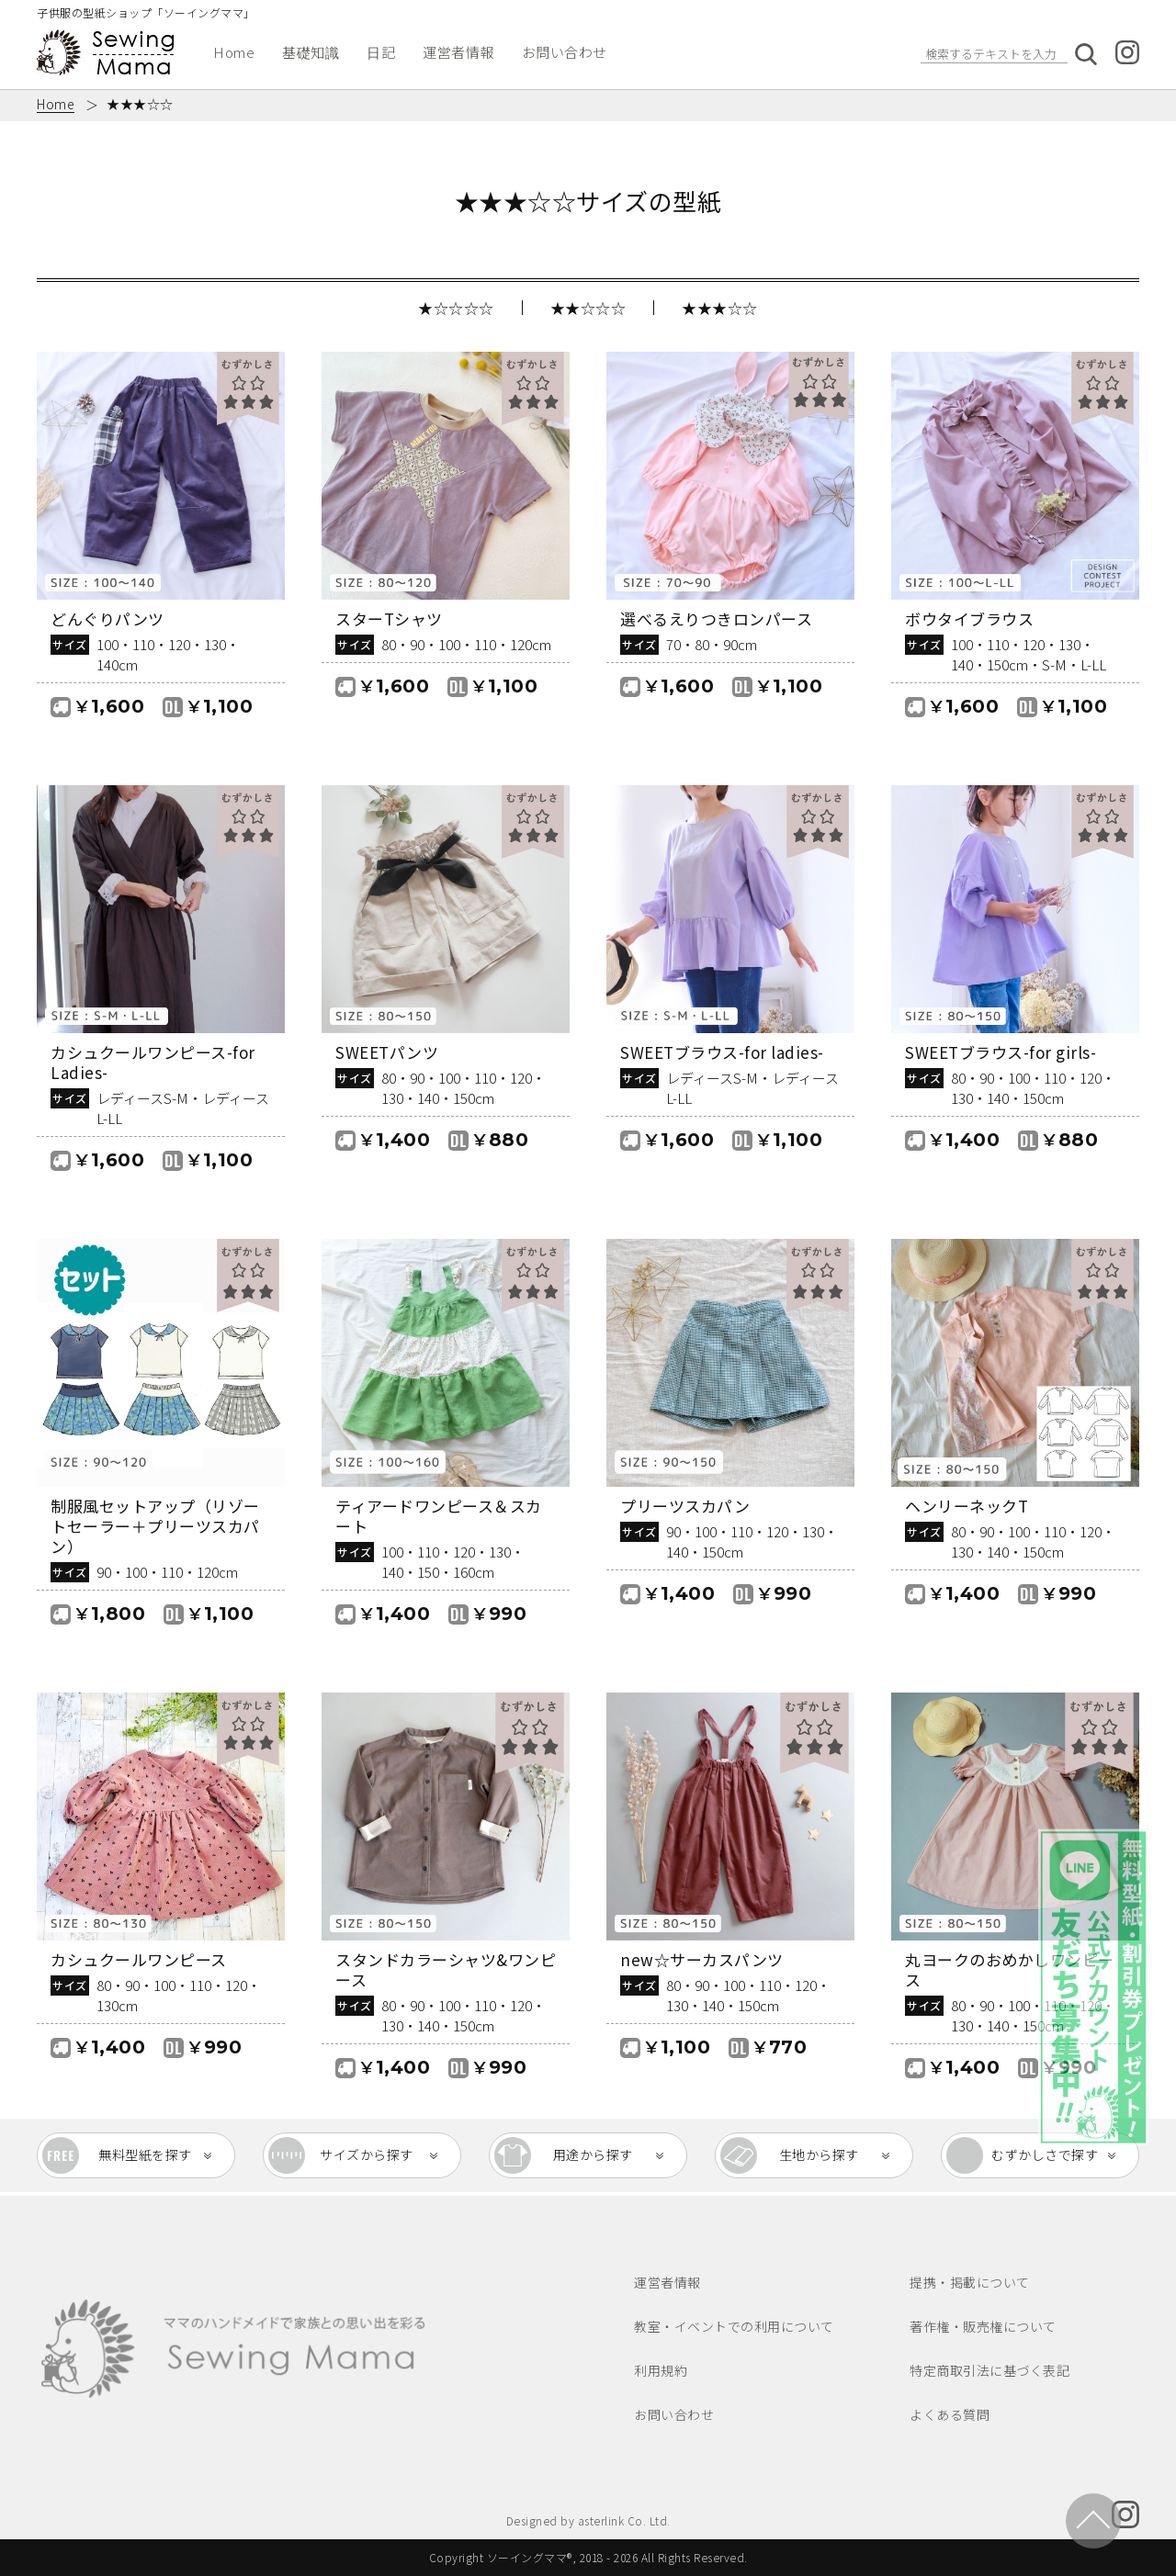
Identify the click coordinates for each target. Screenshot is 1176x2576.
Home (233, 52)
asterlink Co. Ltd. (624, 2520)
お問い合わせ (564, 52)
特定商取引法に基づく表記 (989, 2370)
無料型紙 (145, 2155)
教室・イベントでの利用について (734, 2326)
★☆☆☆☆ (456, 308)
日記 (381, 52)
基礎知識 (310, 52)
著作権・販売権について (983, 2326)
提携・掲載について (970, 2282)
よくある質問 (949, 2414)
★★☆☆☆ (588, 308)
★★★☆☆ (720, 308)
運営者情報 (458, 52)
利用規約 (660, 2370)
